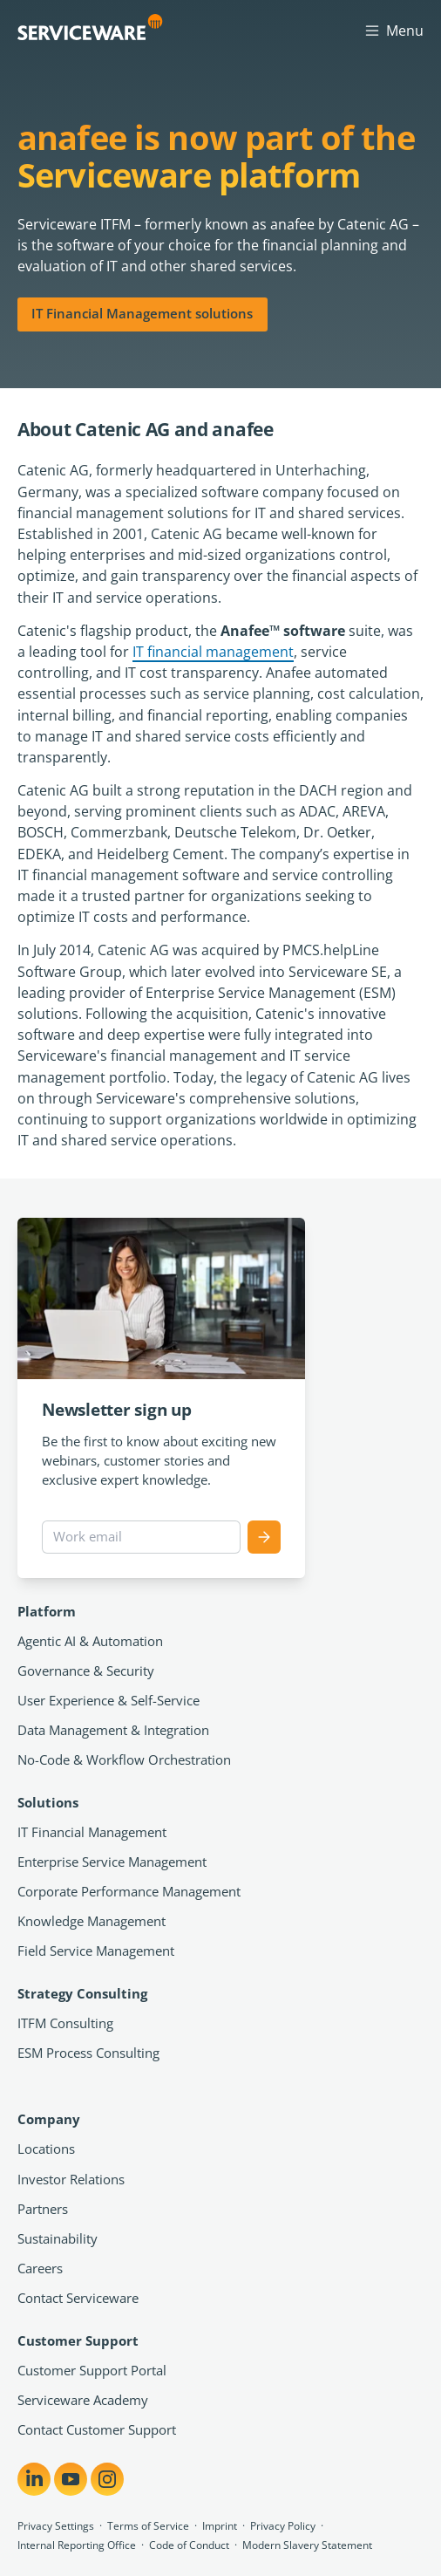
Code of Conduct (189, 2545)
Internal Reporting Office (76, 2545)
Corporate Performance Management (129, 1891)
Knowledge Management (91, 1921)
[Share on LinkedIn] (34, 2479)
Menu (393, 30)
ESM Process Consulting (88, 2052)
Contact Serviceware (78, 2297)
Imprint (219, 2525)
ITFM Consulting (65, 2023)
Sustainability (57, 2238)
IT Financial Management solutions (142, 313)
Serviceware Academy (82, 2400)
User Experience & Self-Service (108, 1700)
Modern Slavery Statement (307, 2545)
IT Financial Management (91, 1832)
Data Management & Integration (113, 1730)
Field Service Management (95, 1950)
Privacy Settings (55, 2525)
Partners (42, 2208)
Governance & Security (85, 1670)
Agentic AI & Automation (90, 1641)
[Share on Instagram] (107, 2479)
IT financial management (213, 651)
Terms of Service (148, 2525)
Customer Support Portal (91, 2370)
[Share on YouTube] (70, 2479)
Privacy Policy (282, 2525)
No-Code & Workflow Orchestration (124, 1759)
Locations (46, 2148)
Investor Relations (71, 2179)
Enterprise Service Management (112, 1861)
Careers (40, 2268)
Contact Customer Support (96, 2429)
